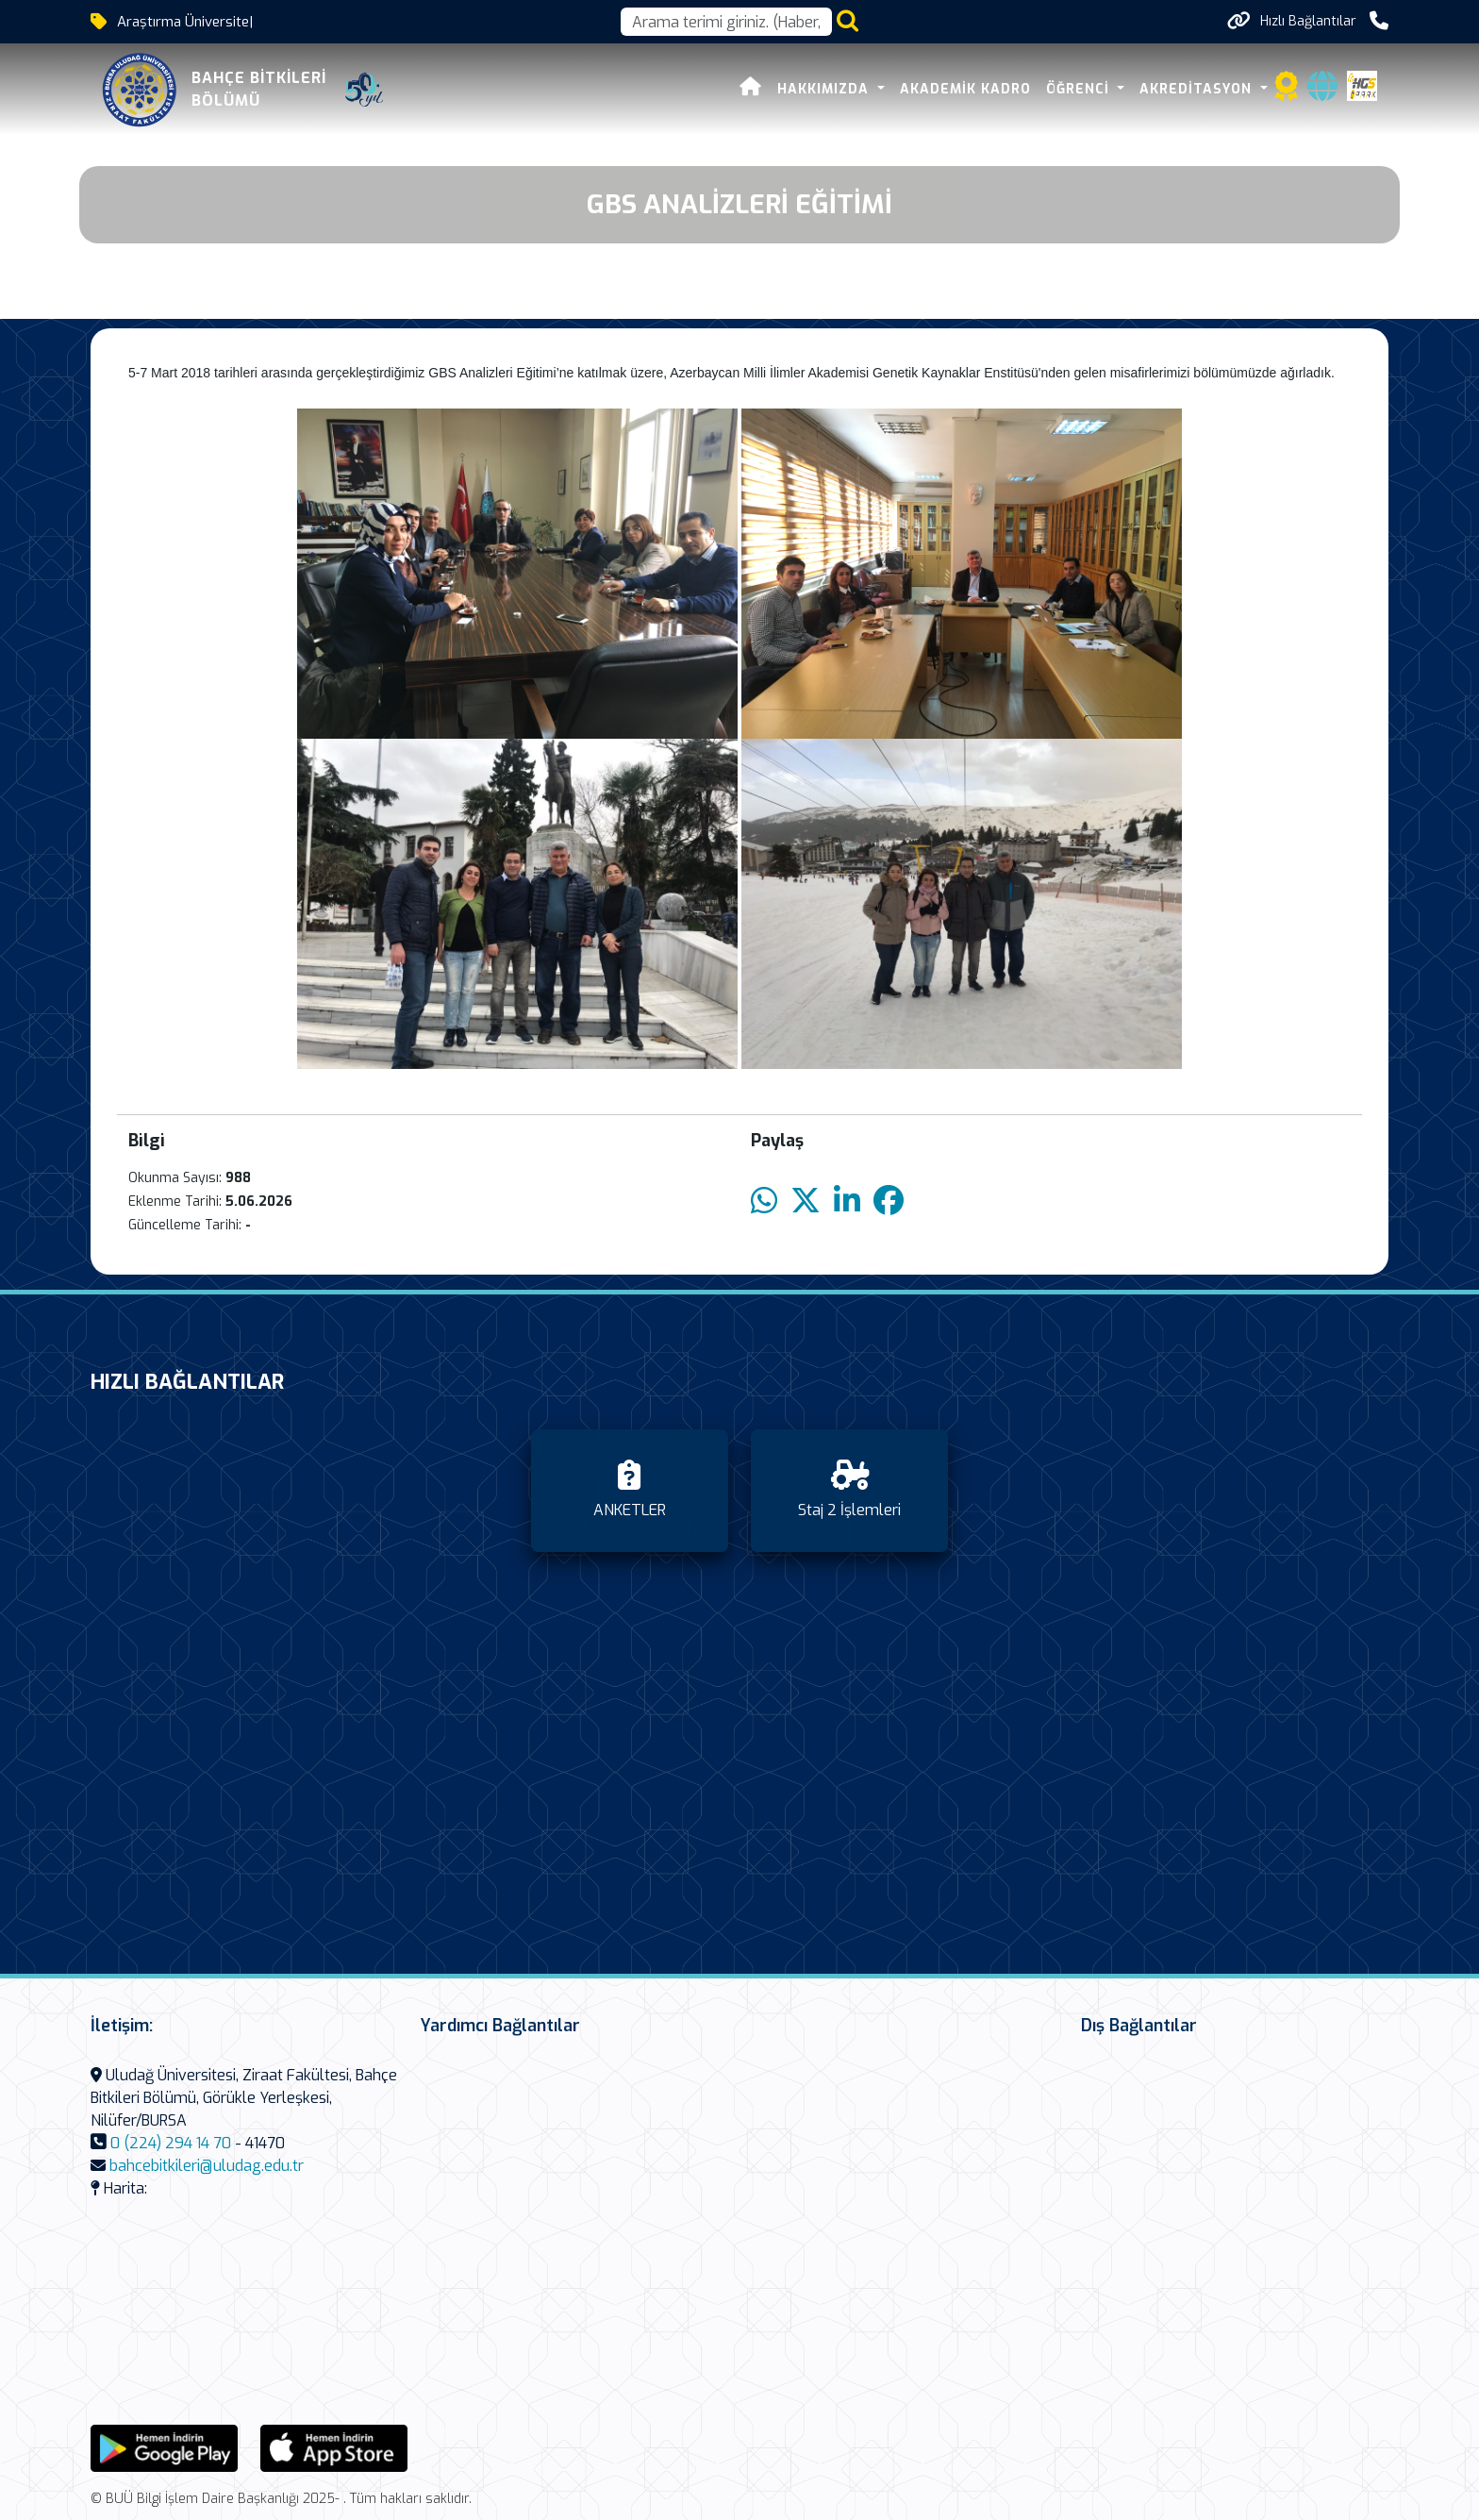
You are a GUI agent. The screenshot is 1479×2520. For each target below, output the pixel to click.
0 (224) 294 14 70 (170, 2143)
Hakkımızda (825, 89)
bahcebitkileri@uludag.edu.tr (206, 2166)
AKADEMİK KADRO (965, 89)
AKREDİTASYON (1197, 89)
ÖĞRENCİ (1080, 89)
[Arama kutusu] (726, 22)
